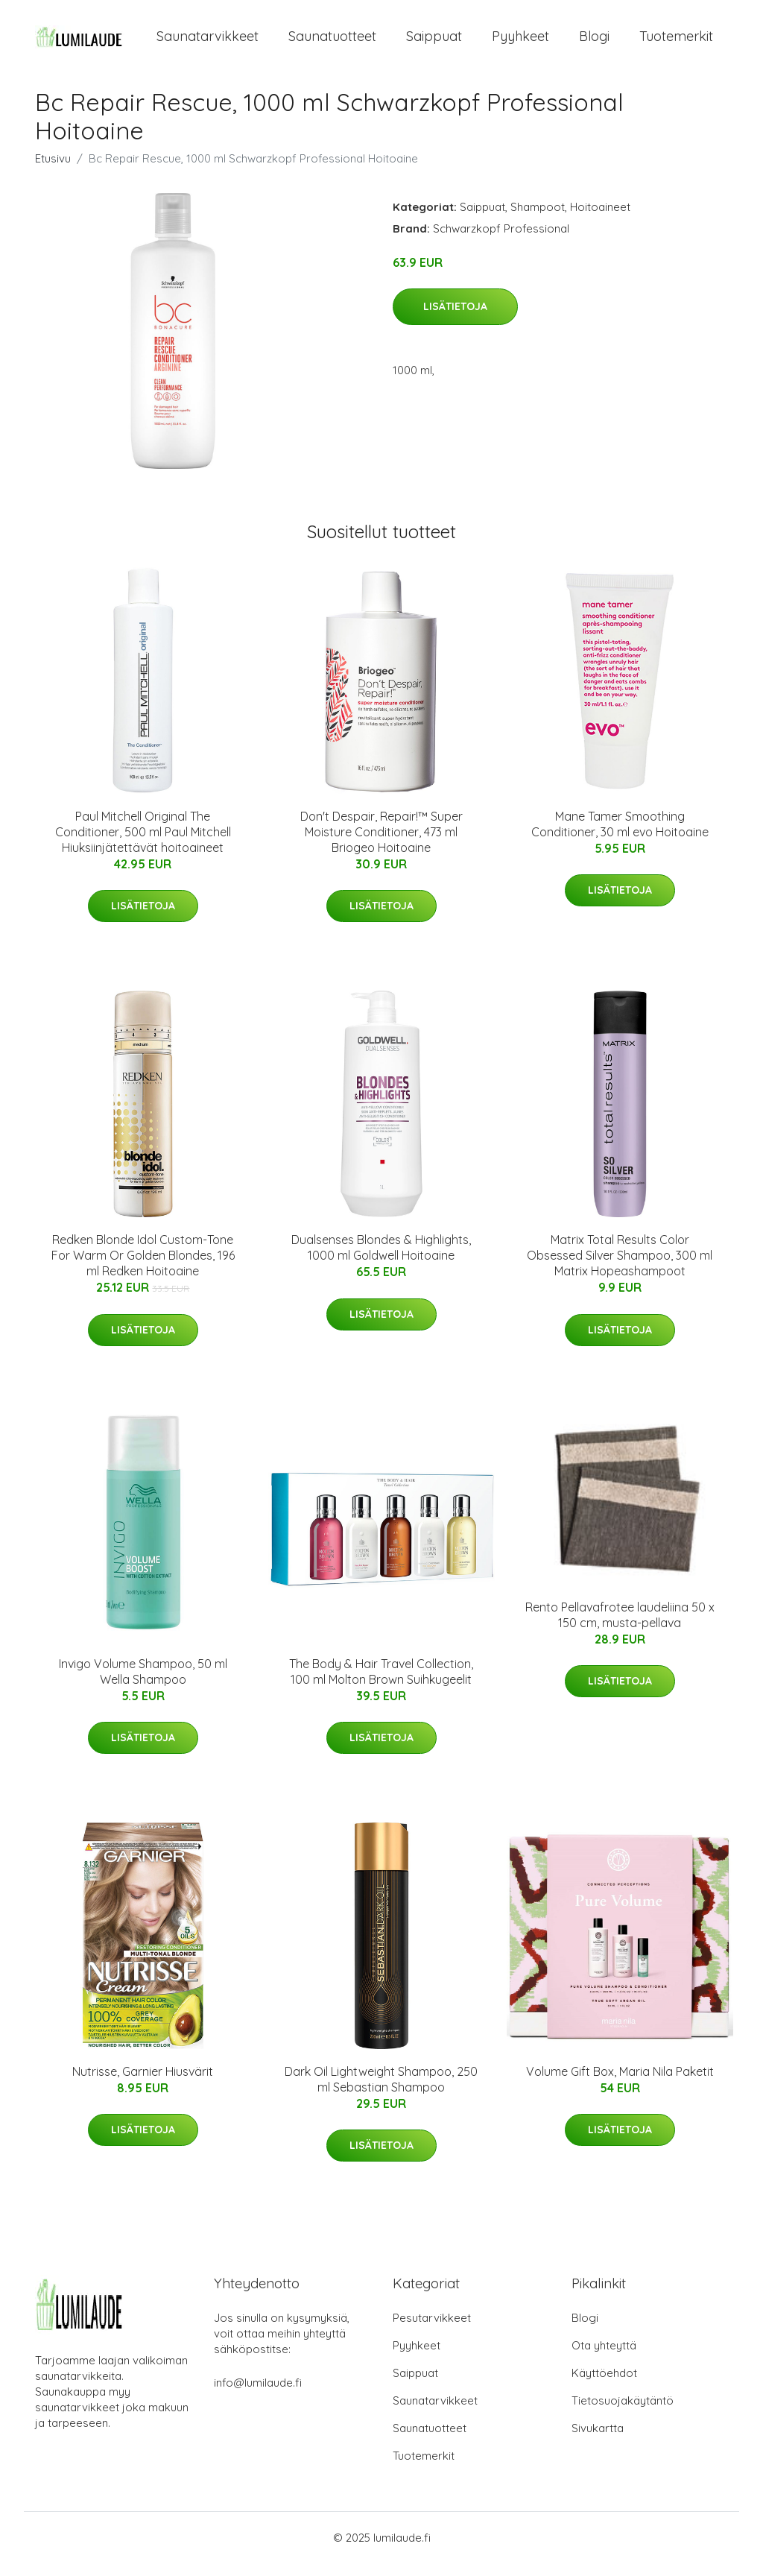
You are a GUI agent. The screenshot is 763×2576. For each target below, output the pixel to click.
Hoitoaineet (600, 219)
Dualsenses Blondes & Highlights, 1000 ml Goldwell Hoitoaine (381, 1261)
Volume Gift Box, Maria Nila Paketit (620, 2084)
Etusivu (53, 171)
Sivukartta (598, 2441)
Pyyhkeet (520, 42)
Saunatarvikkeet (207, 42)
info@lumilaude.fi (258, 2395)
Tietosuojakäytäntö (623, 2413)
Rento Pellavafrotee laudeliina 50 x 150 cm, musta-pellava (620, 1627)
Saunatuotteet (332, 42)
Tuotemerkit (676, 42)
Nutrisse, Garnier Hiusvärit (142, 2084)
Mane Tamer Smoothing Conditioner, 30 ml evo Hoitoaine (620, 836)
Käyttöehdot (604, 2385)
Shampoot (537, 219)
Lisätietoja (455, 319)
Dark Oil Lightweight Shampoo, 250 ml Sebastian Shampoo (381, 2092)
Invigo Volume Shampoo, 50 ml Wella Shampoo (143, 1684)
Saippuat (434, 42)
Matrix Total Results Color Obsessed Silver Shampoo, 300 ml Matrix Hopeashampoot (619, 1269)
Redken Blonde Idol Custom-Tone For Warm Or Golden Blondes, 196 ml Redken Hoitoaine (143, 1269)
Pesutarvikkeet (432, 2330)
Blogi (594, 42)
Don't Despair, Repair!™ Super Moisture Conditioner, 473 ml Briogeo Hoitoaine (381, 844)
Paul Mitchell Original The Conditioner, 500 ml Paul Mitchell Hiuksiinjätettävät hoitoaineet (143, 844)
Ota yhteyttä (604, 2358)
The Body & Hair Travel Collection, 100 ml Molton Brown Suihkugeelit (381, 1684)
